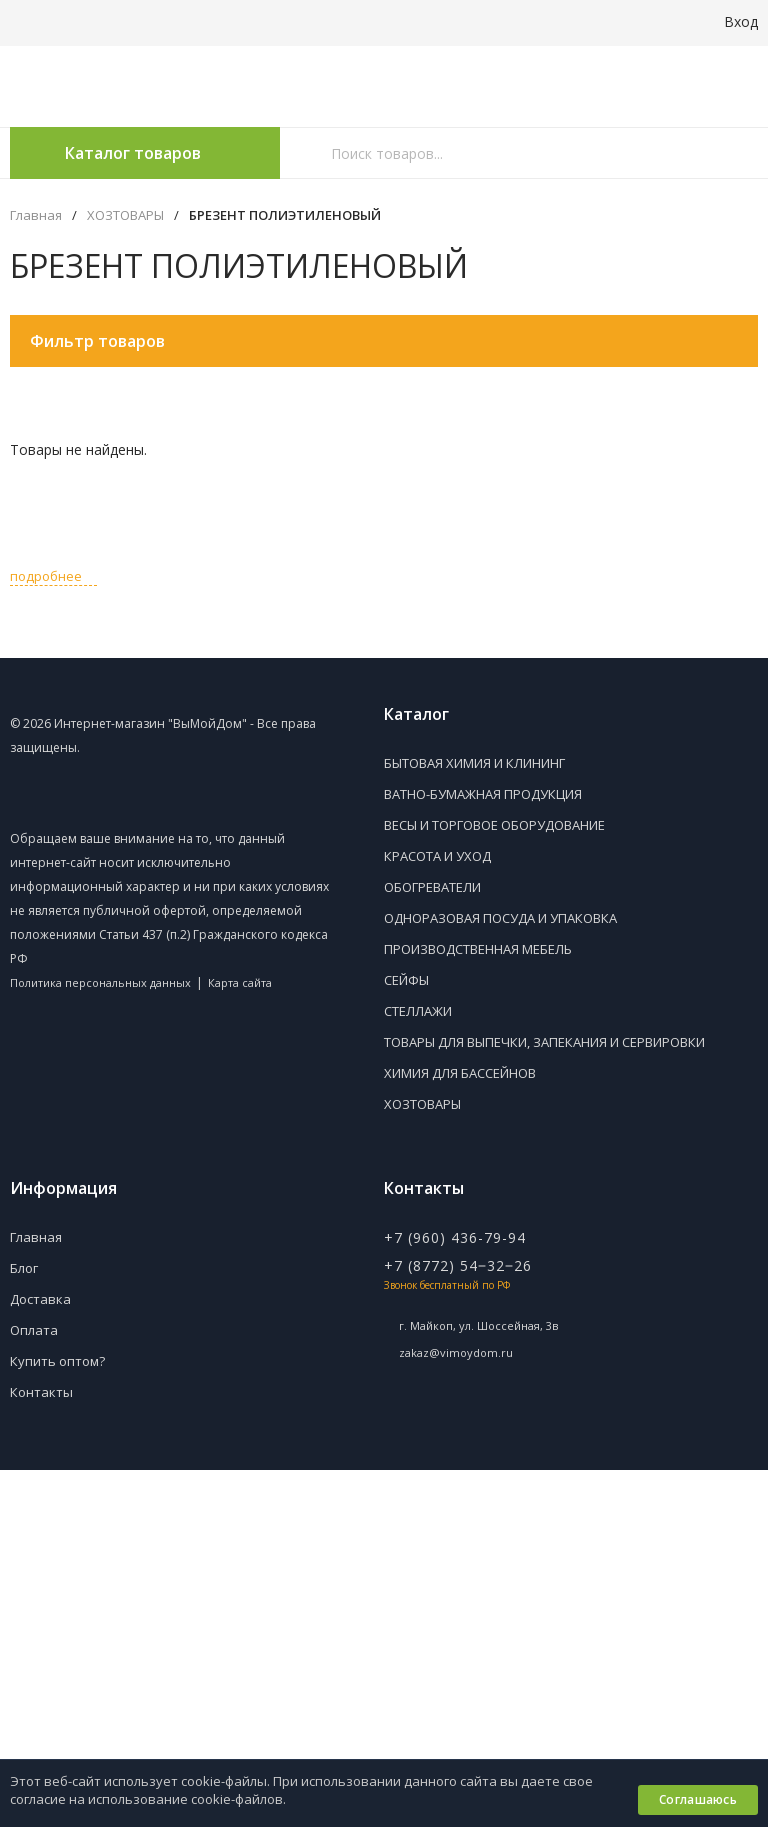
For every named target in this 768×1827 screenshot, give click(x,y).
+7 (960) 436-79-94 (455, 1237)
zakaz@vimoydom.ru (456, 1352)
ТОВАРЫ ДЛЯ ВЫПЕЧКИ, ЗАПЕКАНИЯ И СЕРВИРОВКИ (544, 1042)
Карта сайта (240, 982)
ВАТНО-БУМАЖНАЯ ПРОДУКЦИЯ (483, 794)
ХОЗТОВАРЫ (125, 215)
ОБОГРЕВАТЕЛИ (432, 887)
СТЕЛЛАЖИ (418, 1011)
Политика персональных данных (100, 982)
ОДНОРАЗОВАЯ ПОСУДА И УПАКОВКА (500, 918)
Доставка (40, 1299)
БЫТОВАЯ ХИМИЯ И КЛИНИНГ (474, 763)
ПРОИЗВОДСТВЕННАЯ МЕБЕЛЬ (478, 949)
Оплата (34, 1330)
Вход (730, 21)
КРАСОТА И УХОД (437, 856)
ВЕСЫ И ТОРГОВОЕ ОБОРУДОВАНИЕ (494, 825)
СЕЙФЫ (406, 980)
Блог (24, 1268)
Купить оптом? (57, 1361)
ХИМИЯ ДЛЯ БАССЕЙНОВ (460, 1073)
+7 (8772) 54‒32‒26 (458, 1265)
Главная (36, 215)
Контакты (41, 1392)
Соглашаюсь (698, 1799)
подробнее (53, 576)
